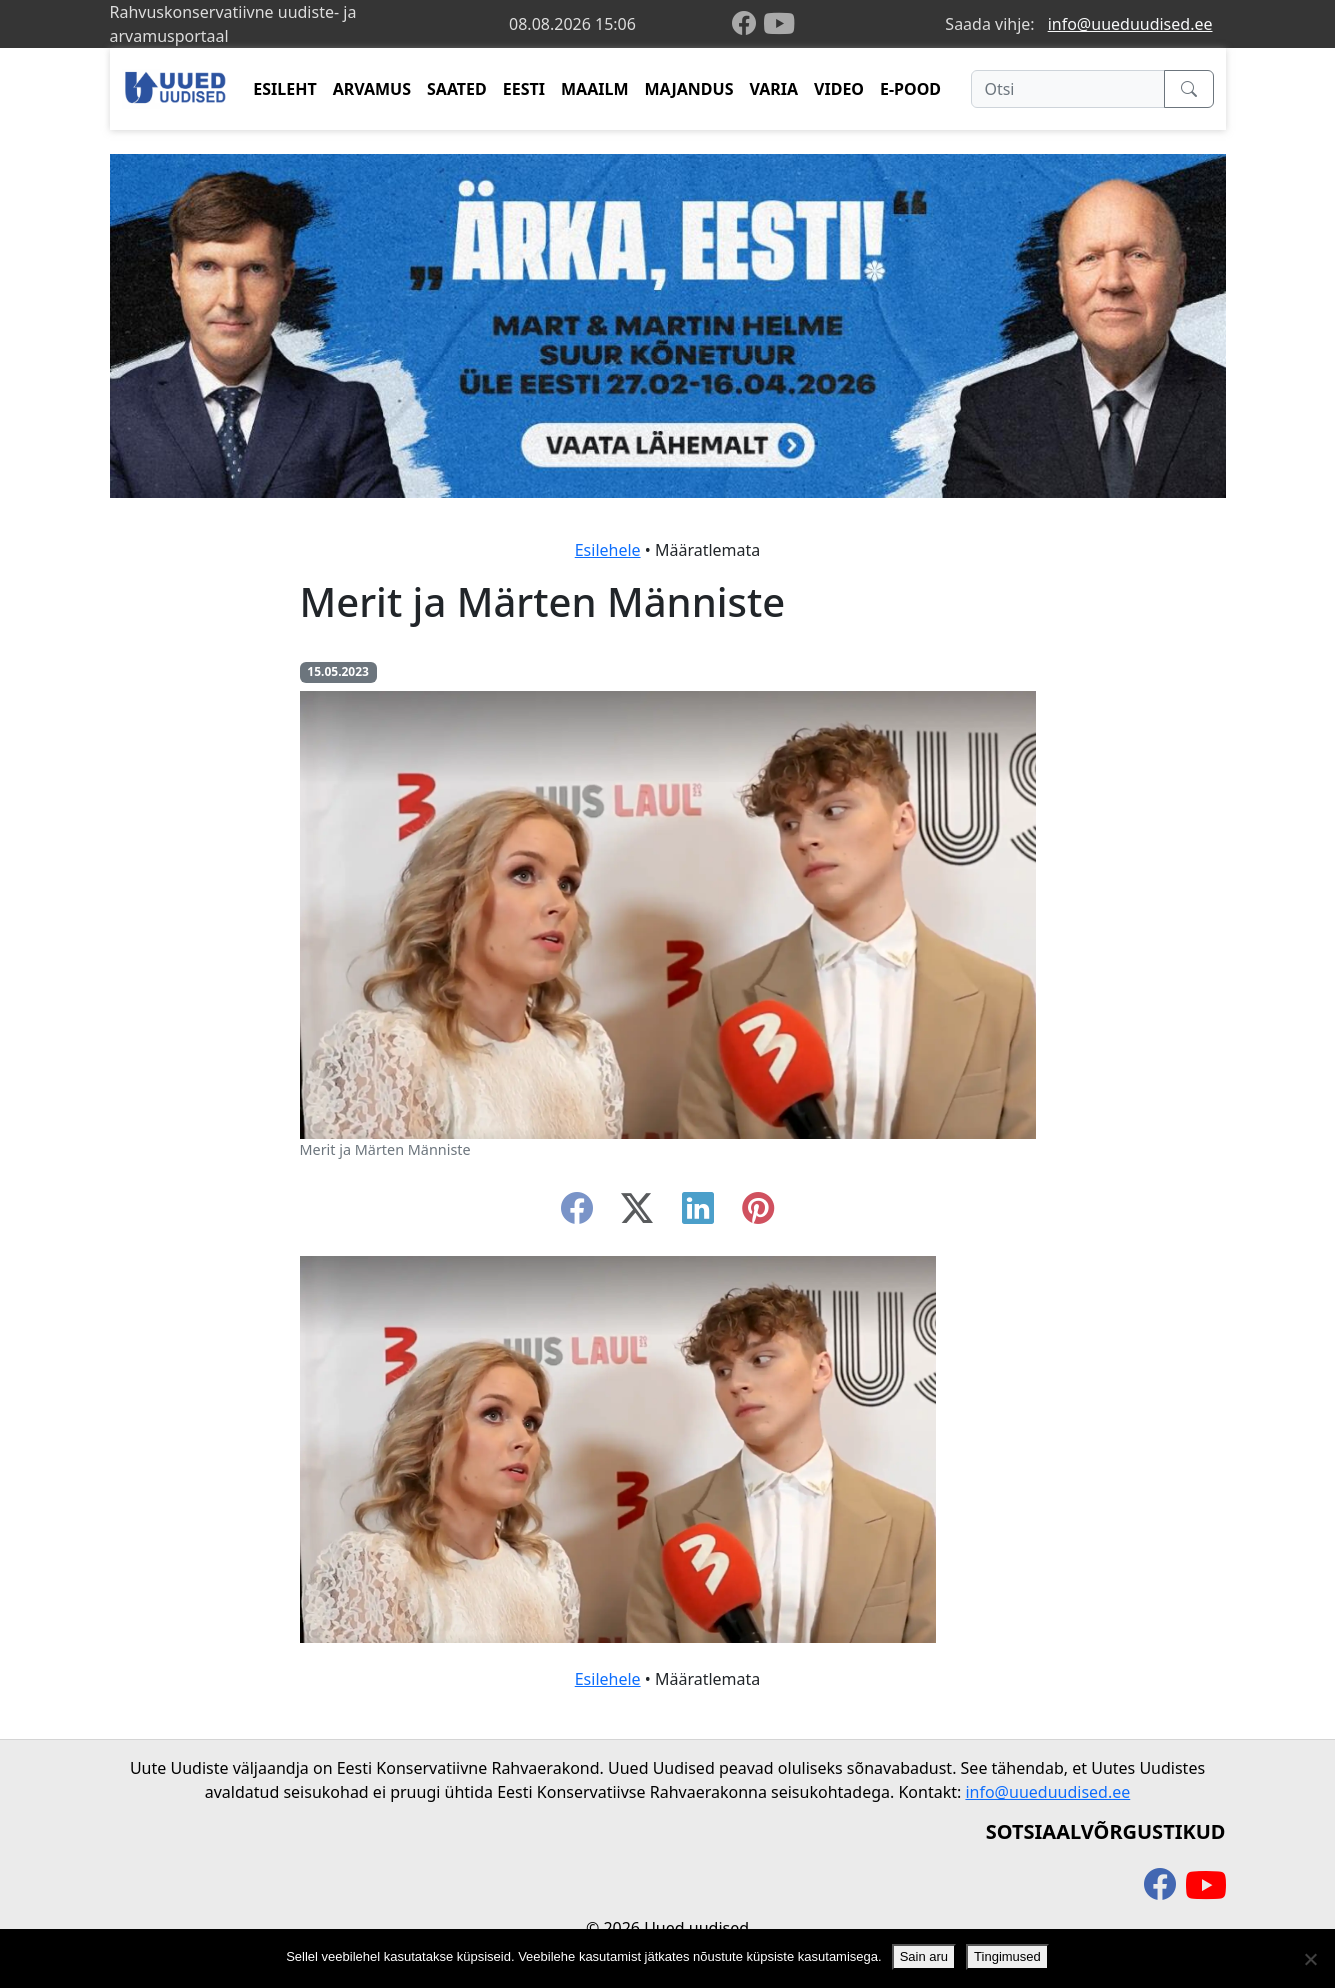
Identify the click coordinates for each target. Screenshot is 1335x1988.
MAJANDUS (688, 89)
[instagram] (758, 1214)
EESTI (524, 89)
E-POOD (910, 89)
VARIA (773, 89)
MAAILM (595, 89)
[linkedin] (698, 1214)
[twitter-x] (637, 1214)
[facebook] (748, 24)
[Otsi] (1067, 89)
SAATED (457, 89)
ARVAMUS (372, 89)
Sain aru (924, 1956)
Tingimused (1007, 1956)
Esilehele (608, 550)
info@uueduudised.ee (1130, 24)
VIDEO (839, 89)
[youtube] (779, 24)
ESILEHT (284, 89)
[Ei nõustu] (1310, 1959)
